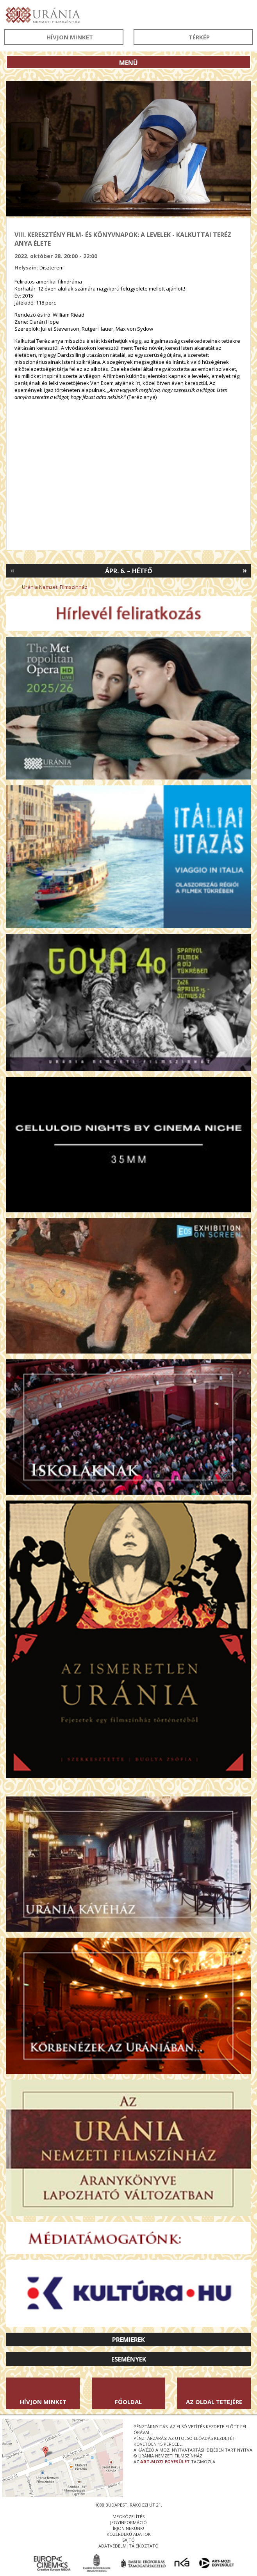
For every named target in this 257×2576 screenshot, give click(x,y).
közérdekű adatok (129, 2534)
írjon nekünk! (128, 2528)
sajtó (128, 2540)
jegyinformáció (128, 2522)
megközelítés (128, 2516)
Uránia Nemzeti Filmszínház (54, 586)
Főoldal (128, 2402)
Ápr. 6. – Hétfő (128, 571)
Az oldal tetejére (214, 2402)
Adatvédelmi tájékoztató (128, 2546)
